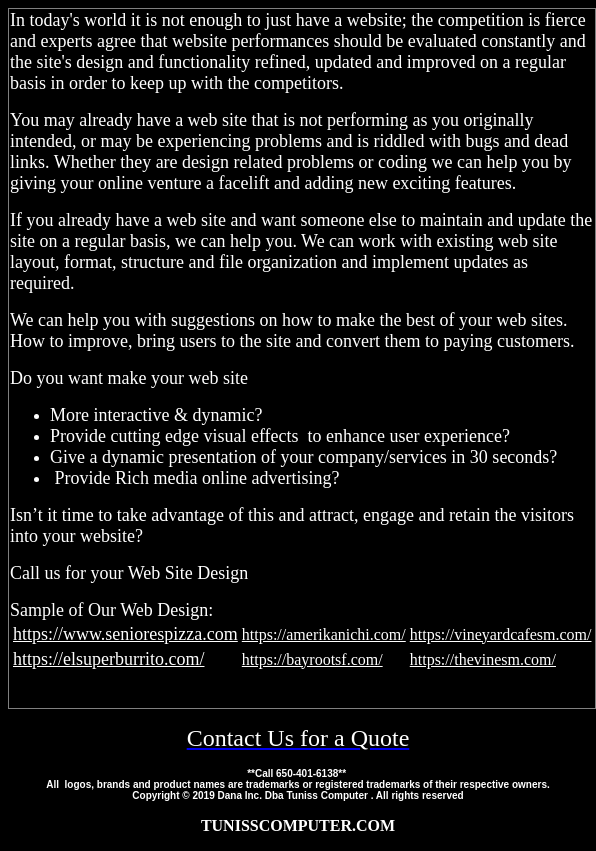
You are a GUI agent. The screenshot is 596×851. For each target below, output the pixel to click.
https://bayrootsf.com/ (312, 659)
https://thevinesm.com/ (483, 659)
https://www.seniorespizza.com (125, 634)
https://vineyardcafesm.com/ (501, 634)
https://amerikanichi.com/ (324, 634)
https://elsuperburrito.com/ (108, 659)
